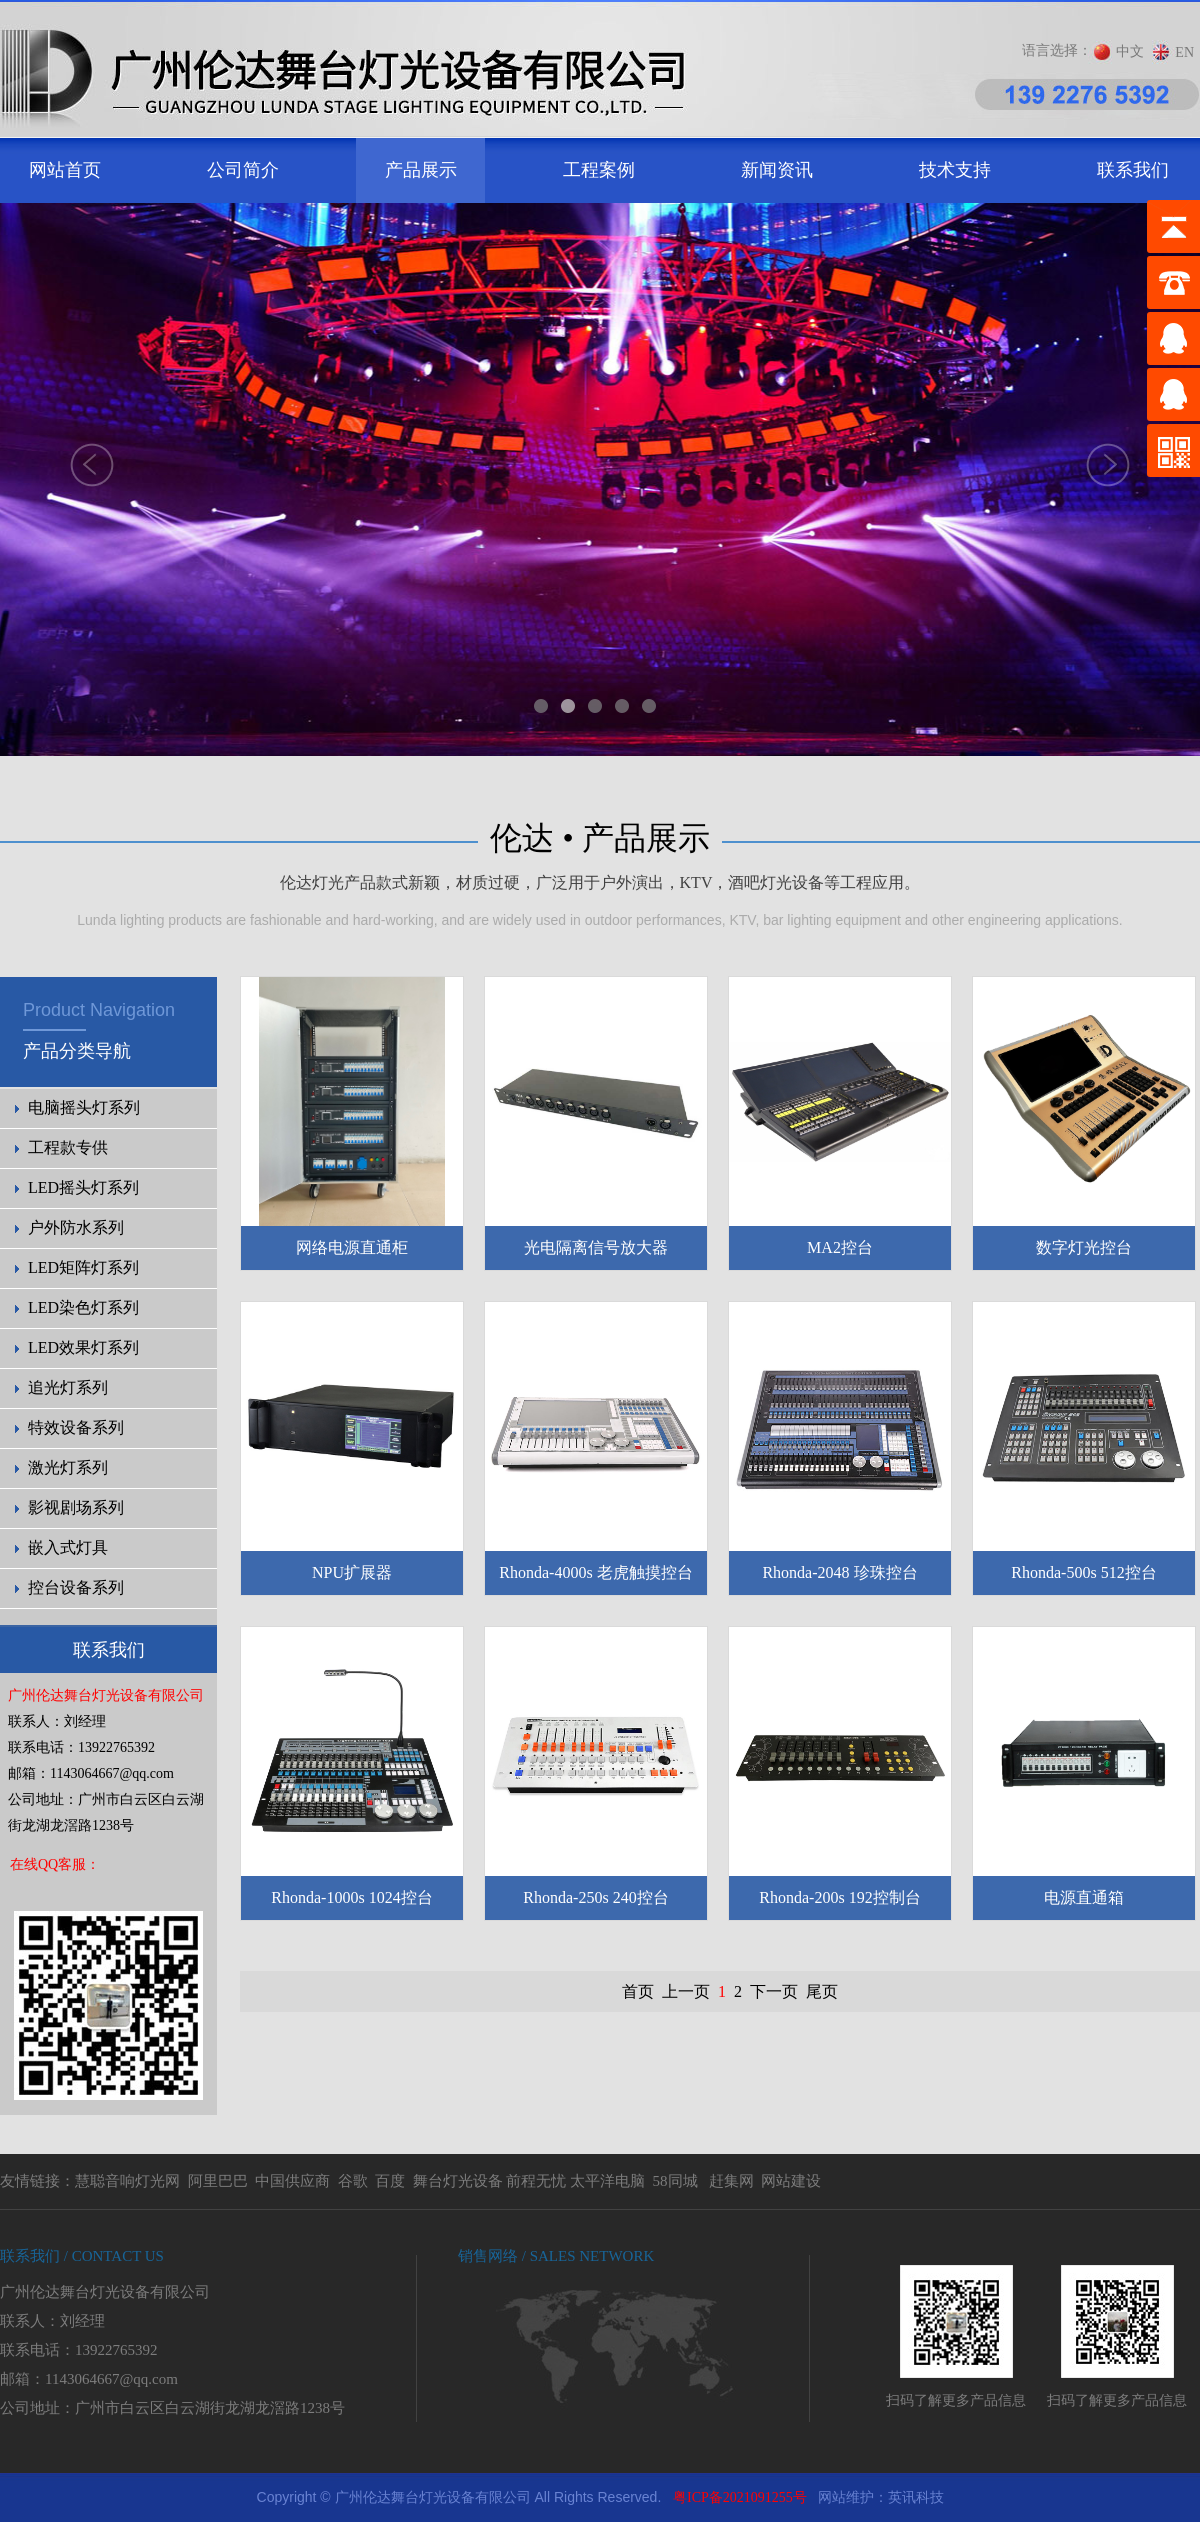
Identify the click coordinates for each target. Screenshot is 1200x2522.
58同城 (675, 2181)
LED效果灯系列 (83, 1347)
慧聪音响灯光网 (127, 2181)
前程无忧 (536, 2181)
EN (1184, 52)
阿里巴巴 (218, 2181)
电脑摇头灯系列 (84, 1107)
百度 (390, 2181)
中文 (1130, 51)
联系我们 (1133, 170)
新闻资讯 (777, 170)
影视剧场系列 (76, 1507)
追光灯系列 (68, 1387)
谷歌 (353, 2181)
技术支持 (955, 170)
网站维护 (846, 2497)
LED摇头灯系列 (83, 1187)
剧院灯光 (0, 2473)
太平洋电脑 (607, 2181)
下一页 (774, 1991)
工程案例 (599, 170)
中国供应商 (292, 2181)
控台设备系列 (76, 1587)
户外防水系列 (76, 1227)
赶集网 (731, 2181)
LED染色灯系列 (83, 1307)
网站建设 (791, 2181)
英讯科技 (916, 2497)
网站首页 (65, 170)
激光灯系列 (68, 1467)
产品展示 (421, 170)
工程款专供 (68, 1147)
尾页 (822, 1991)
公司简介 (243, 170)
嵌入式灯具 (68, 1547)
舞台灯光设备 (458, 2181)
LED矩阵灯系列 (83, 1267)
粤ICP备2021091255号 (740, 2497)
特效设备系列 (76, 1427)
